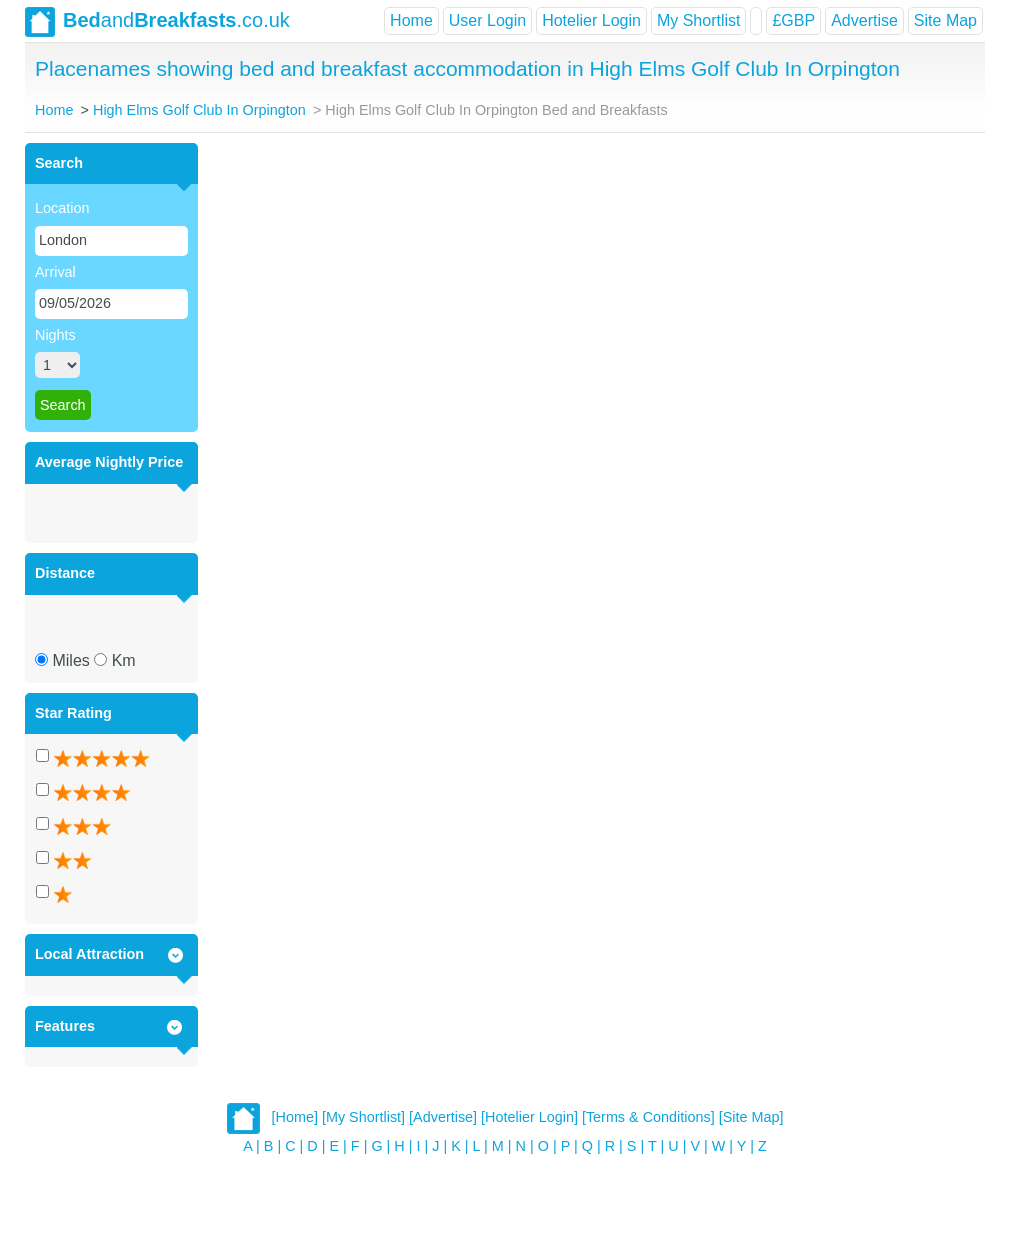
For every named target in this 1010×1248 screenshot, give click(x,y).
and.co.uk (157, 22)
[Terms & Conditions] (648, 1118)
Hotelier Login (591, 20)
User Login (487, 20)
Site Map (945, 20)
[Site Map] (751, 1118)
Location (62, 208)
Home (411, 20)
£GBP (793, 20)
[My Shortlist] (363, 1118)
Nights (55, 335)
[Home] (295, 1118)
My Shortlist (699, 20)
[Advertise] (443, 1118)
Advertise (864, 20)
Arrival (55, 272)
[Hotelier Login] (529, 1118)
